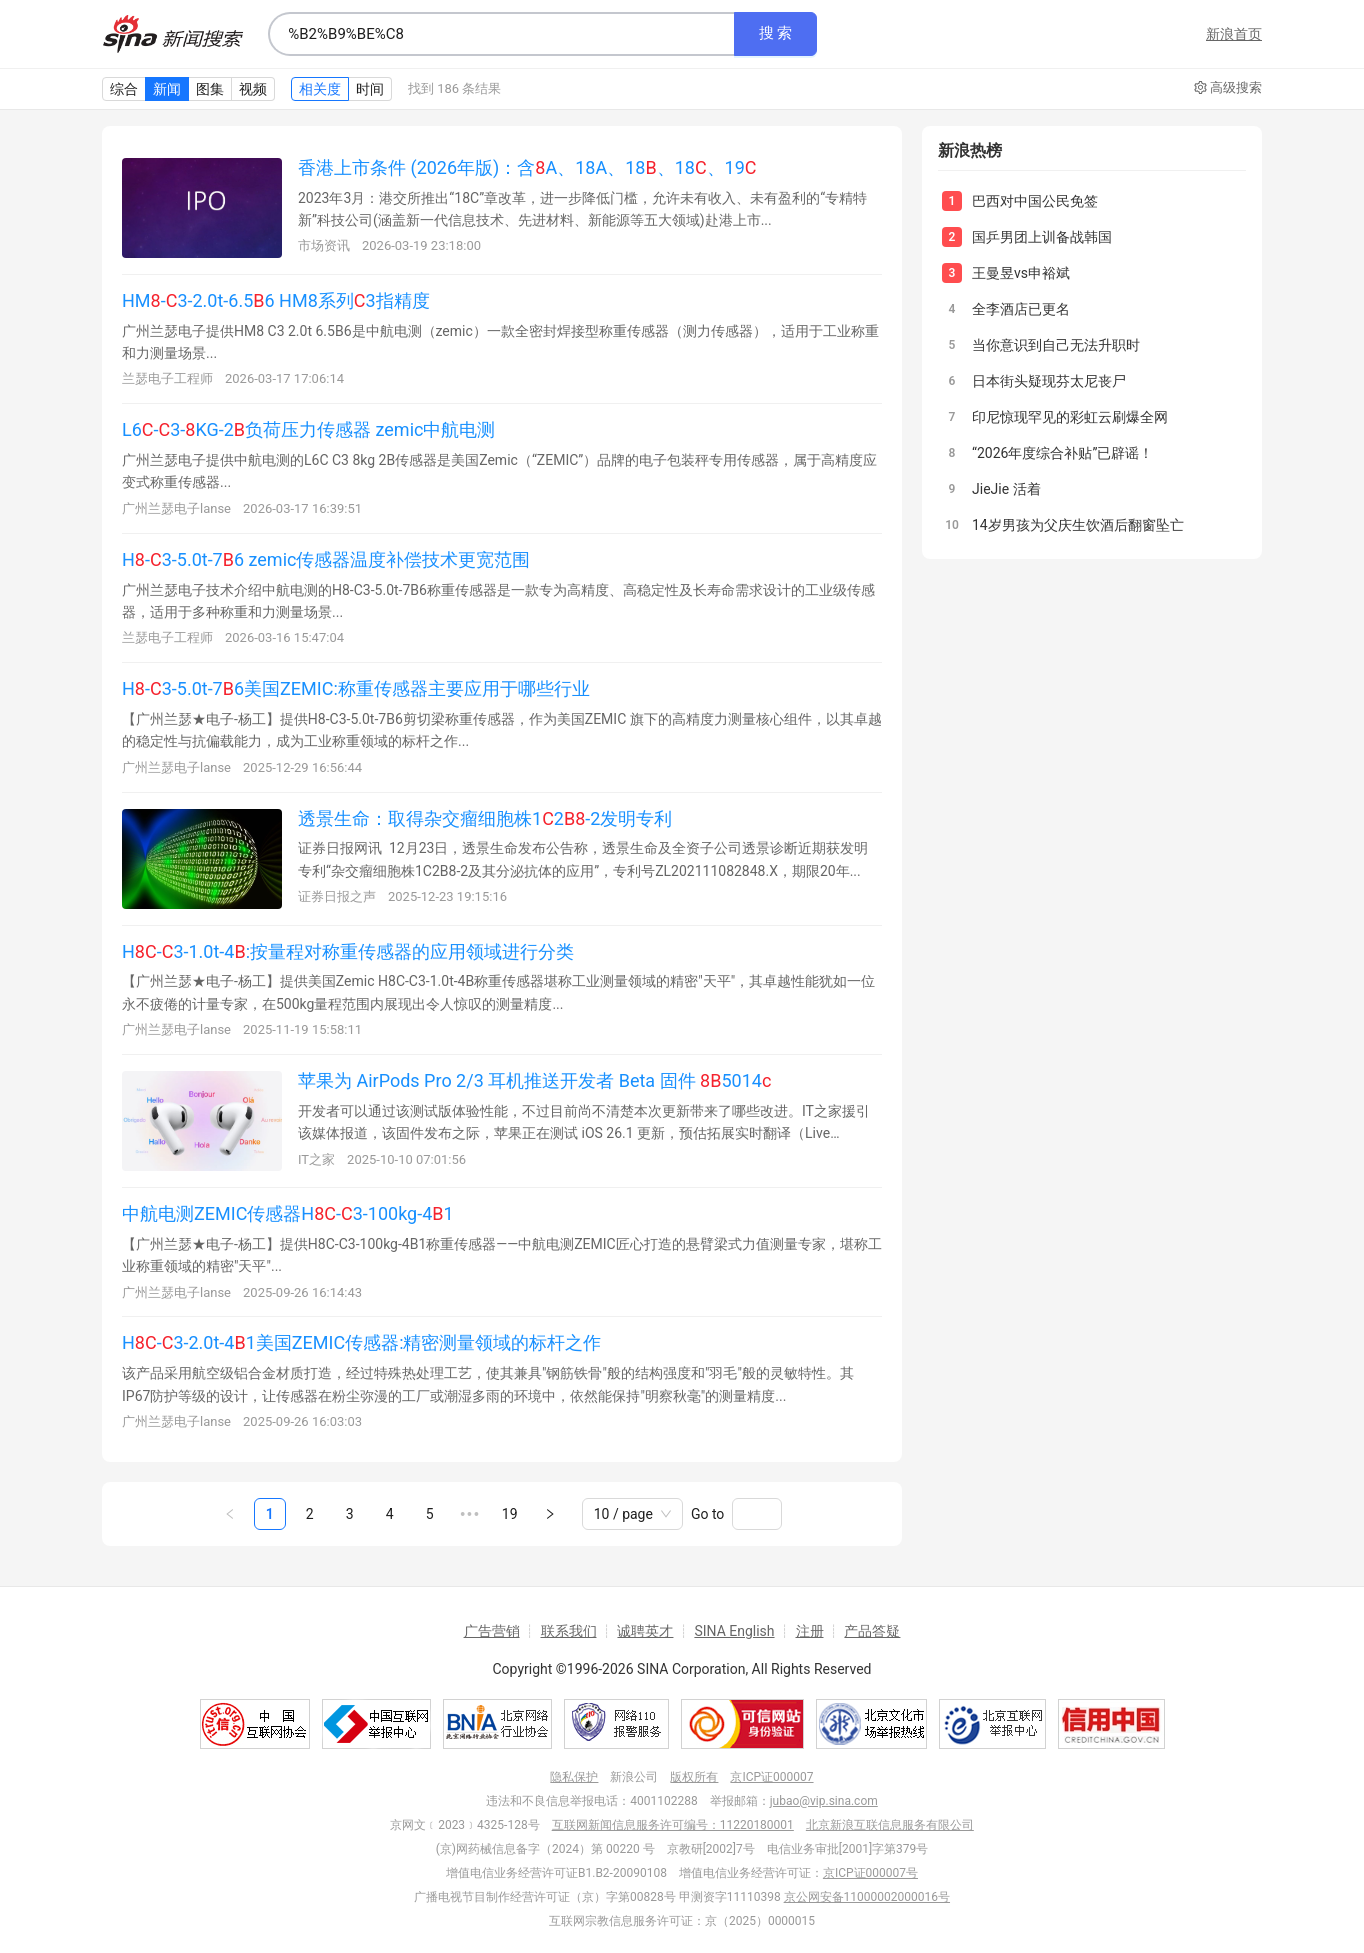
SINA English (734, 1631)
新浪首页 (1234, 34)
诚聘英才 (645, 1631)
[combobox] (501, 34)
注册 (810, 1631)
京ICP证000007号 (870, 1873)
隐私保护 (574, 1777)
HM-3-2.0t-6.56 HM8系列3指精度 (276, 300)
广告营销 (492, 1631)
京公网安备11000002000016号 (867, 1897)
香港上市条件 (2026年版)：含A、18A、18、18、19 (527, 167)
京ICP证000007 (771, 1777)
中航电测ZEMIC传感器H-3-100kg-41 (288, 1213)
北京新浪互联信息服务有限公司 (890, 1825)
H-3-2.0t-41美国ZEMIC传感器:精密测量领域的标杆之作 (362, 1342)
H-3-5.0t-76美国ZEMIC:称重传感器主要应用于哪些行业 (356, 688)
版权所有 (694, 1777)
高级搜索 (1228, 88)
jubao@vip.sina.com (824, 1801)
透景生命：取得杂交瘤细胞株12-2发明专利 (485, 818)
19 (510, 1514)
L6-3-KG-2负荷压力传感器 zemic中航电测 (308, 429)
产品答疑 (872, 1631)
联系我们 (569, 1631)
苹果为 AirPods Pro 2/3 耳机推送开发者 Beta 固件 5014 (534, 1080)
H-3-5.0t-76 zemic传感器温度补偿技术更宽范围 (326, 559)
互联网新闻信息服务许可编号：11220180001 (673, 1825)
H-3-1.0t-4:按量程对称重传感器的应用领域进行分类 (348, 951)
